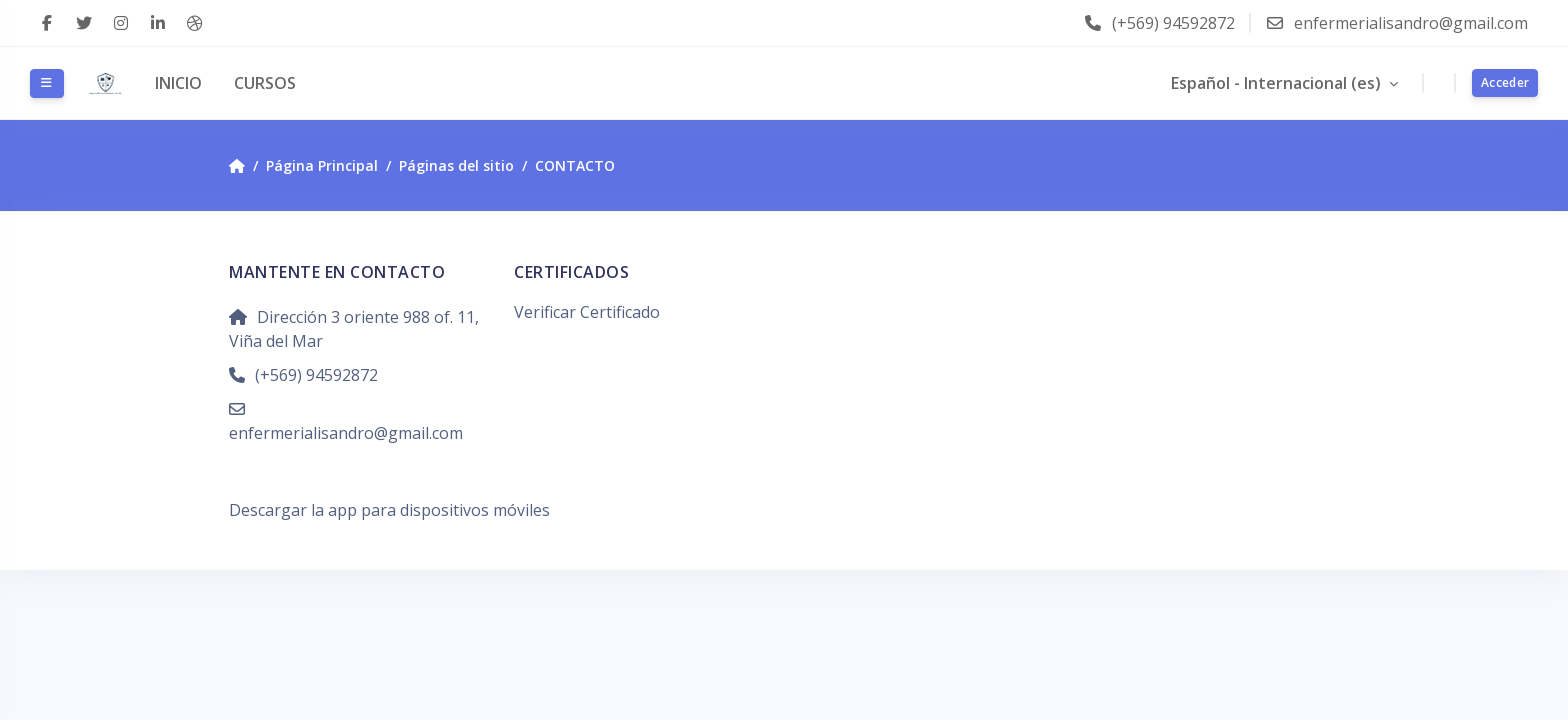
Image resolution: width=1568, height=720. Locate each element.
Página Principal (322, 165)
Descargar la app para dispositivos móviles (389, 510)
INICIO (178, 83)
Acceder (1505, 82)
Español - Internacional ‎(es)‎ (1278, 83)
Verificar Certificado (587, 312)
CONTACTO (575, 165)
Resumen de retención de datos (347, 486)
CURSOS (265, 83)
